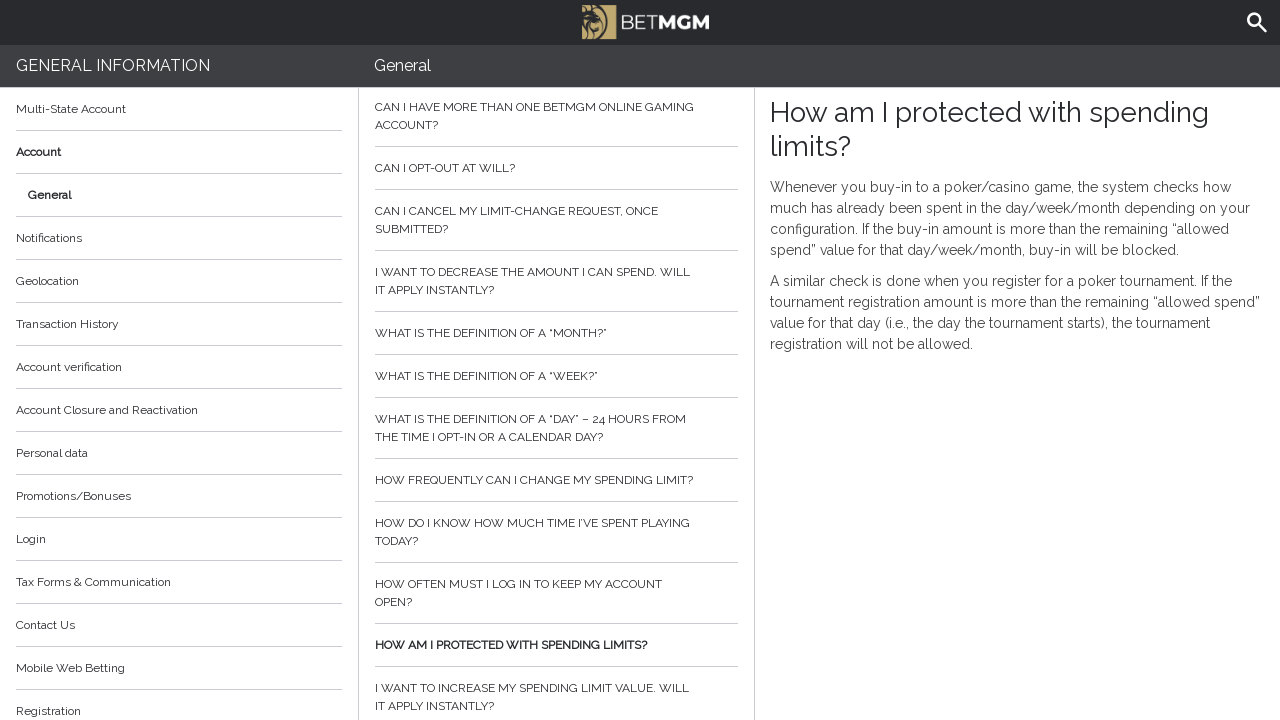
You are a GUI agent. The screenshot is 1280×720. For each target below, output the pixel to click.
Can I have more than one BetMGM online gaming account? (556, 116)
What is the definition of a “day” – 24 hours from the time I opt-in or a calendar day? (556, 428)
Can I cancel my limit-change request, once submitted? (556, 220)
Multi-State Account (71, 109)
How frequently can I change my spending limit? (556, 480)
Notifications (49, 238)
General (49, 195)
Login (31, 539)
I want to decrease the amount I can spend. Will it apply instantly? (556, 281)
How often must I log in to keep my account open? (556, 593)
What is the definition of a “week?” (556, 376)
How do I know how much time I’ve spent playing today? (556, 532)
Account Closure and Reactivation (107, 410)
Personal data (52, 453)
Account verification (69, 367)
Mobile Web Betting (70, 668)
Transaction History (67, 324)
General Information (113, 65)
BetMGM (645, 20)
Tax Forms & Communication (179, 582)
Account (179, 152)
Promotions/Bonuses (73, 496)
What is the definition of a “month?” (556, 333)
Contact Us (45, 625)
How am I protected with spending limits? (556, 645)
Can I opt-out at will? (556, 168)
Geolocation (47, 281)
